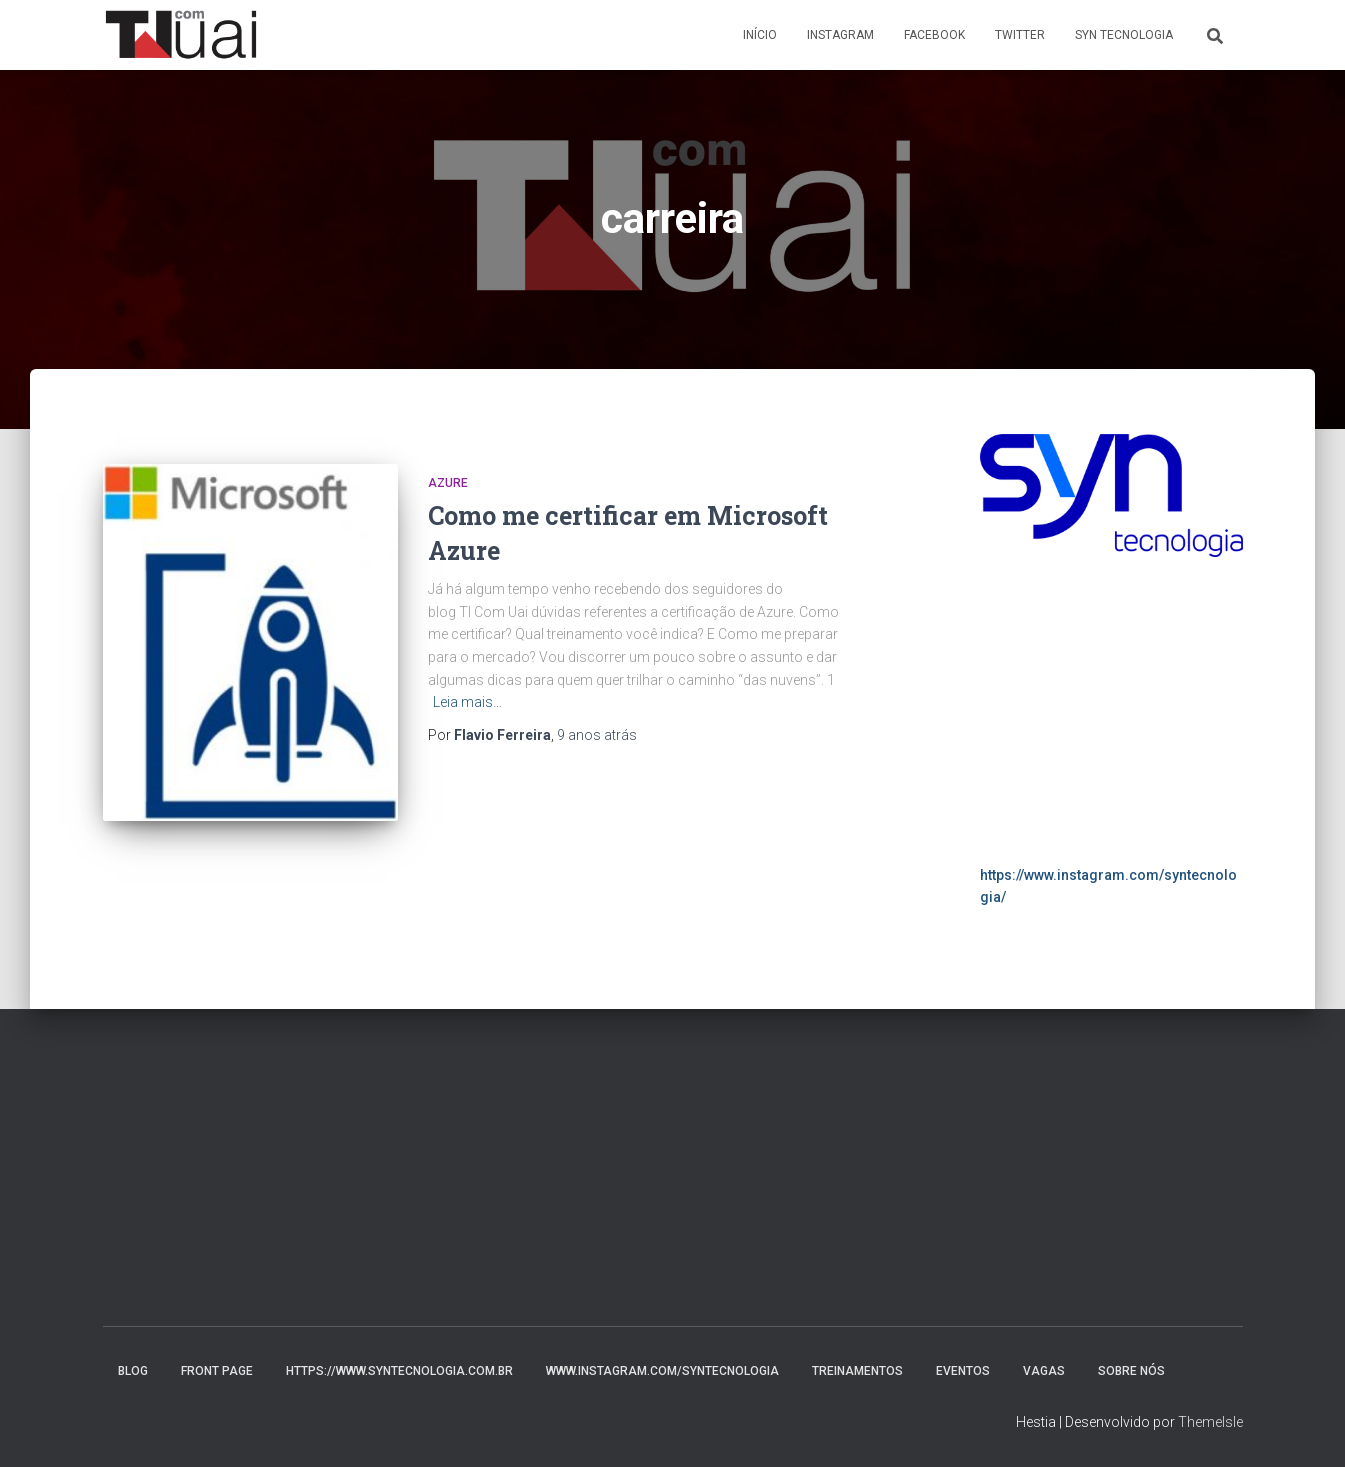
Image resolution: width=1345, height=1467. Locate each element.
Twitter (1020, 35)
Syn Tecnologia (1124, 35)
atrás (597, 735)
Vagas (1044, 1371)
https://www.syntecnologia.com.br (399, 1371)
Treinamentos (857, 1371)
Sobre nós (1131, 1371)
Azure (448, 483)
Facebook (934, 35)
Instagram (840, 35)
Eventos (963, 1371)
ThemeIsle (1210, 1422)
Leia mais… (467, 702)
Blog (133, 1371)
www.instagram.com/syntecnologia (662, 1371)
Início (760, 35)
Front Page (217, 1371)
